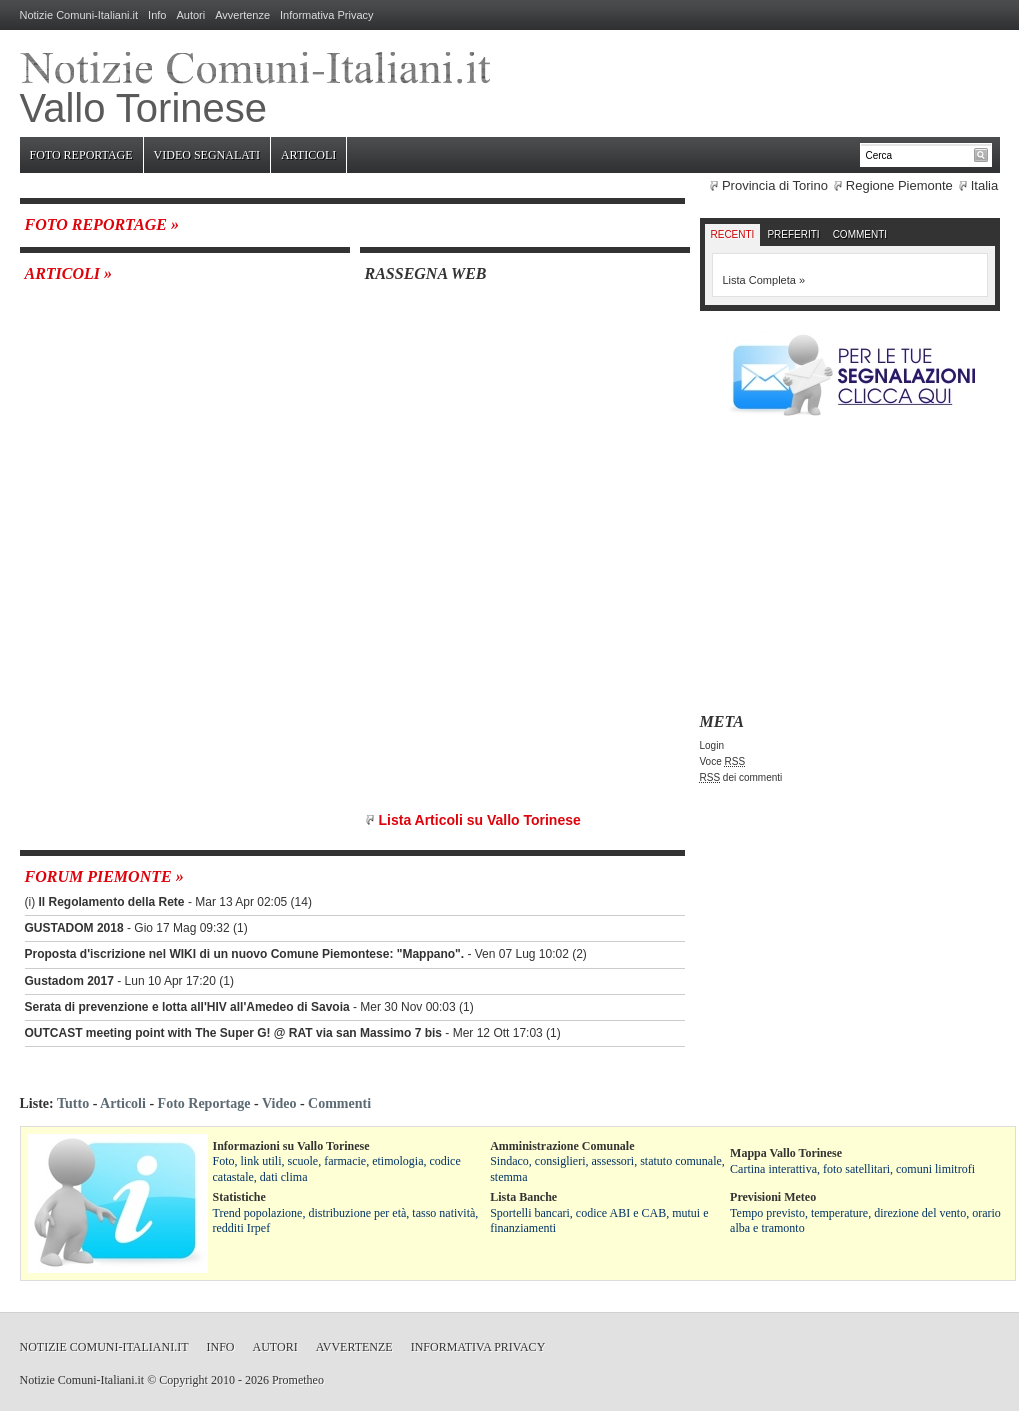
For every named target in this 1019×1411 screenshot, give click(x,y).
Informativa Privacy (327, 15)
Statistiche (239, 1197)
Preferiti (793, 234)
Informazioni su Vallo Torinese (291, 1146)
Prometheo (298, 1380)
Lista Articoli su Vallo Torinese (480, 820)
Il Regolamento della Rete (112, 902)
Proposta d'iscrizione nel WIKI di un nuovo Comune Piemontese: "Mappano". (245, 954)
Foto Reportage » (102, 224)
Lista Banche (523, 1197)
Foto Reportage (81, 155)
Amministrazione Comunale (562, 1146)
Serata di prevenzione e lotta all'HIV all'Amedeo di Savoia (187, 1007)
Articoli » (69, 273)
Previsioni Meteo (773, 1197)
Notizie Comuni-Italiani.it (79, 15)
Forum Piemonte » (104, 876)
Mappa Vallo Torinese (786, 1153)
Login (712, 745)
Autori (190, 15)
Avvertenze (242, 15)
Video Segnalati (207, 155)
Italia (984, 185)
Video (279, 1103)
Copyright (183, 1380)
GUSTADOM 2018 (74, 928)
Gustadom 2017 (69, 981)
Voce (723, 761)
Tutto (73, 1103)
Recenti (733, 234)
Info (157, 15)
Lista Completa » (764, 280)
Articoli (308, 155)
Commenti (860, 234)
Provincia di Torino (775, 185)
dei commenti (741, 777)
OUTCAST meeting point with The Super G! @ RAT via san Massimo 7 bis (234, 1033)
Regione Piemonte (899, 185)
